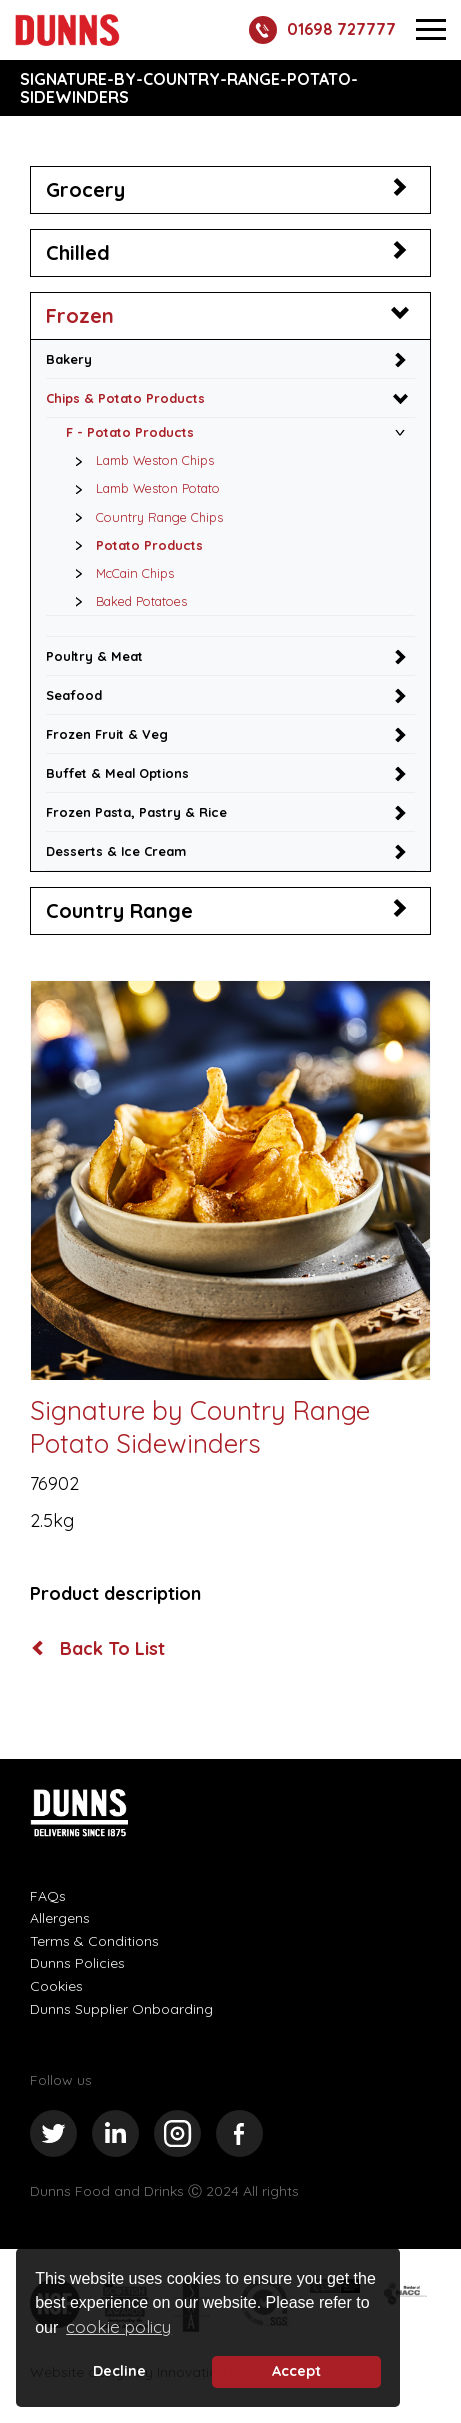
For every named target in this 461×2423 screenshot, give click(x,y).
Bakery (69, 359)
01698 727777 (322, 30)
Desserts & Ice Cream (116, 851)
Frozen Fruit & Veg (107, 734)
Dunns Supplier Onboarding (121, 2009)
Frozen (80, 315)
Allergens (60, 1918)
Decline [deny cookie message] (119, 2371)
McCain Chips (119, 573)
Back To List (98, 1649)
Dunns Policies (77, 1963)
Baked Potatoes (125, 601)
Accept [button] (296, 2371)
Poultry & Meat (94, 656)
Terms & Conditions (94, 1941)
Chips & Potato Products (125, 398)
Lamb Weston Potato (142, 488)
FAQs (48, 1896)
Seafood (74, 695)
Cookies (56, 1986)
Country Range (119, 910)
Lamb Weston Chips (139, 460)
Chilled (78, 252)
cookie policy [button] (118, 2326)
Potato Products (133, 545)
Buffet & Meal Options (117, 773)
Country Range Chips (143, 517)
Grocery (85, 189)
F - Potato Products (130, 432)
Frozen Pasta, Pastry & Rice (136, 812)
